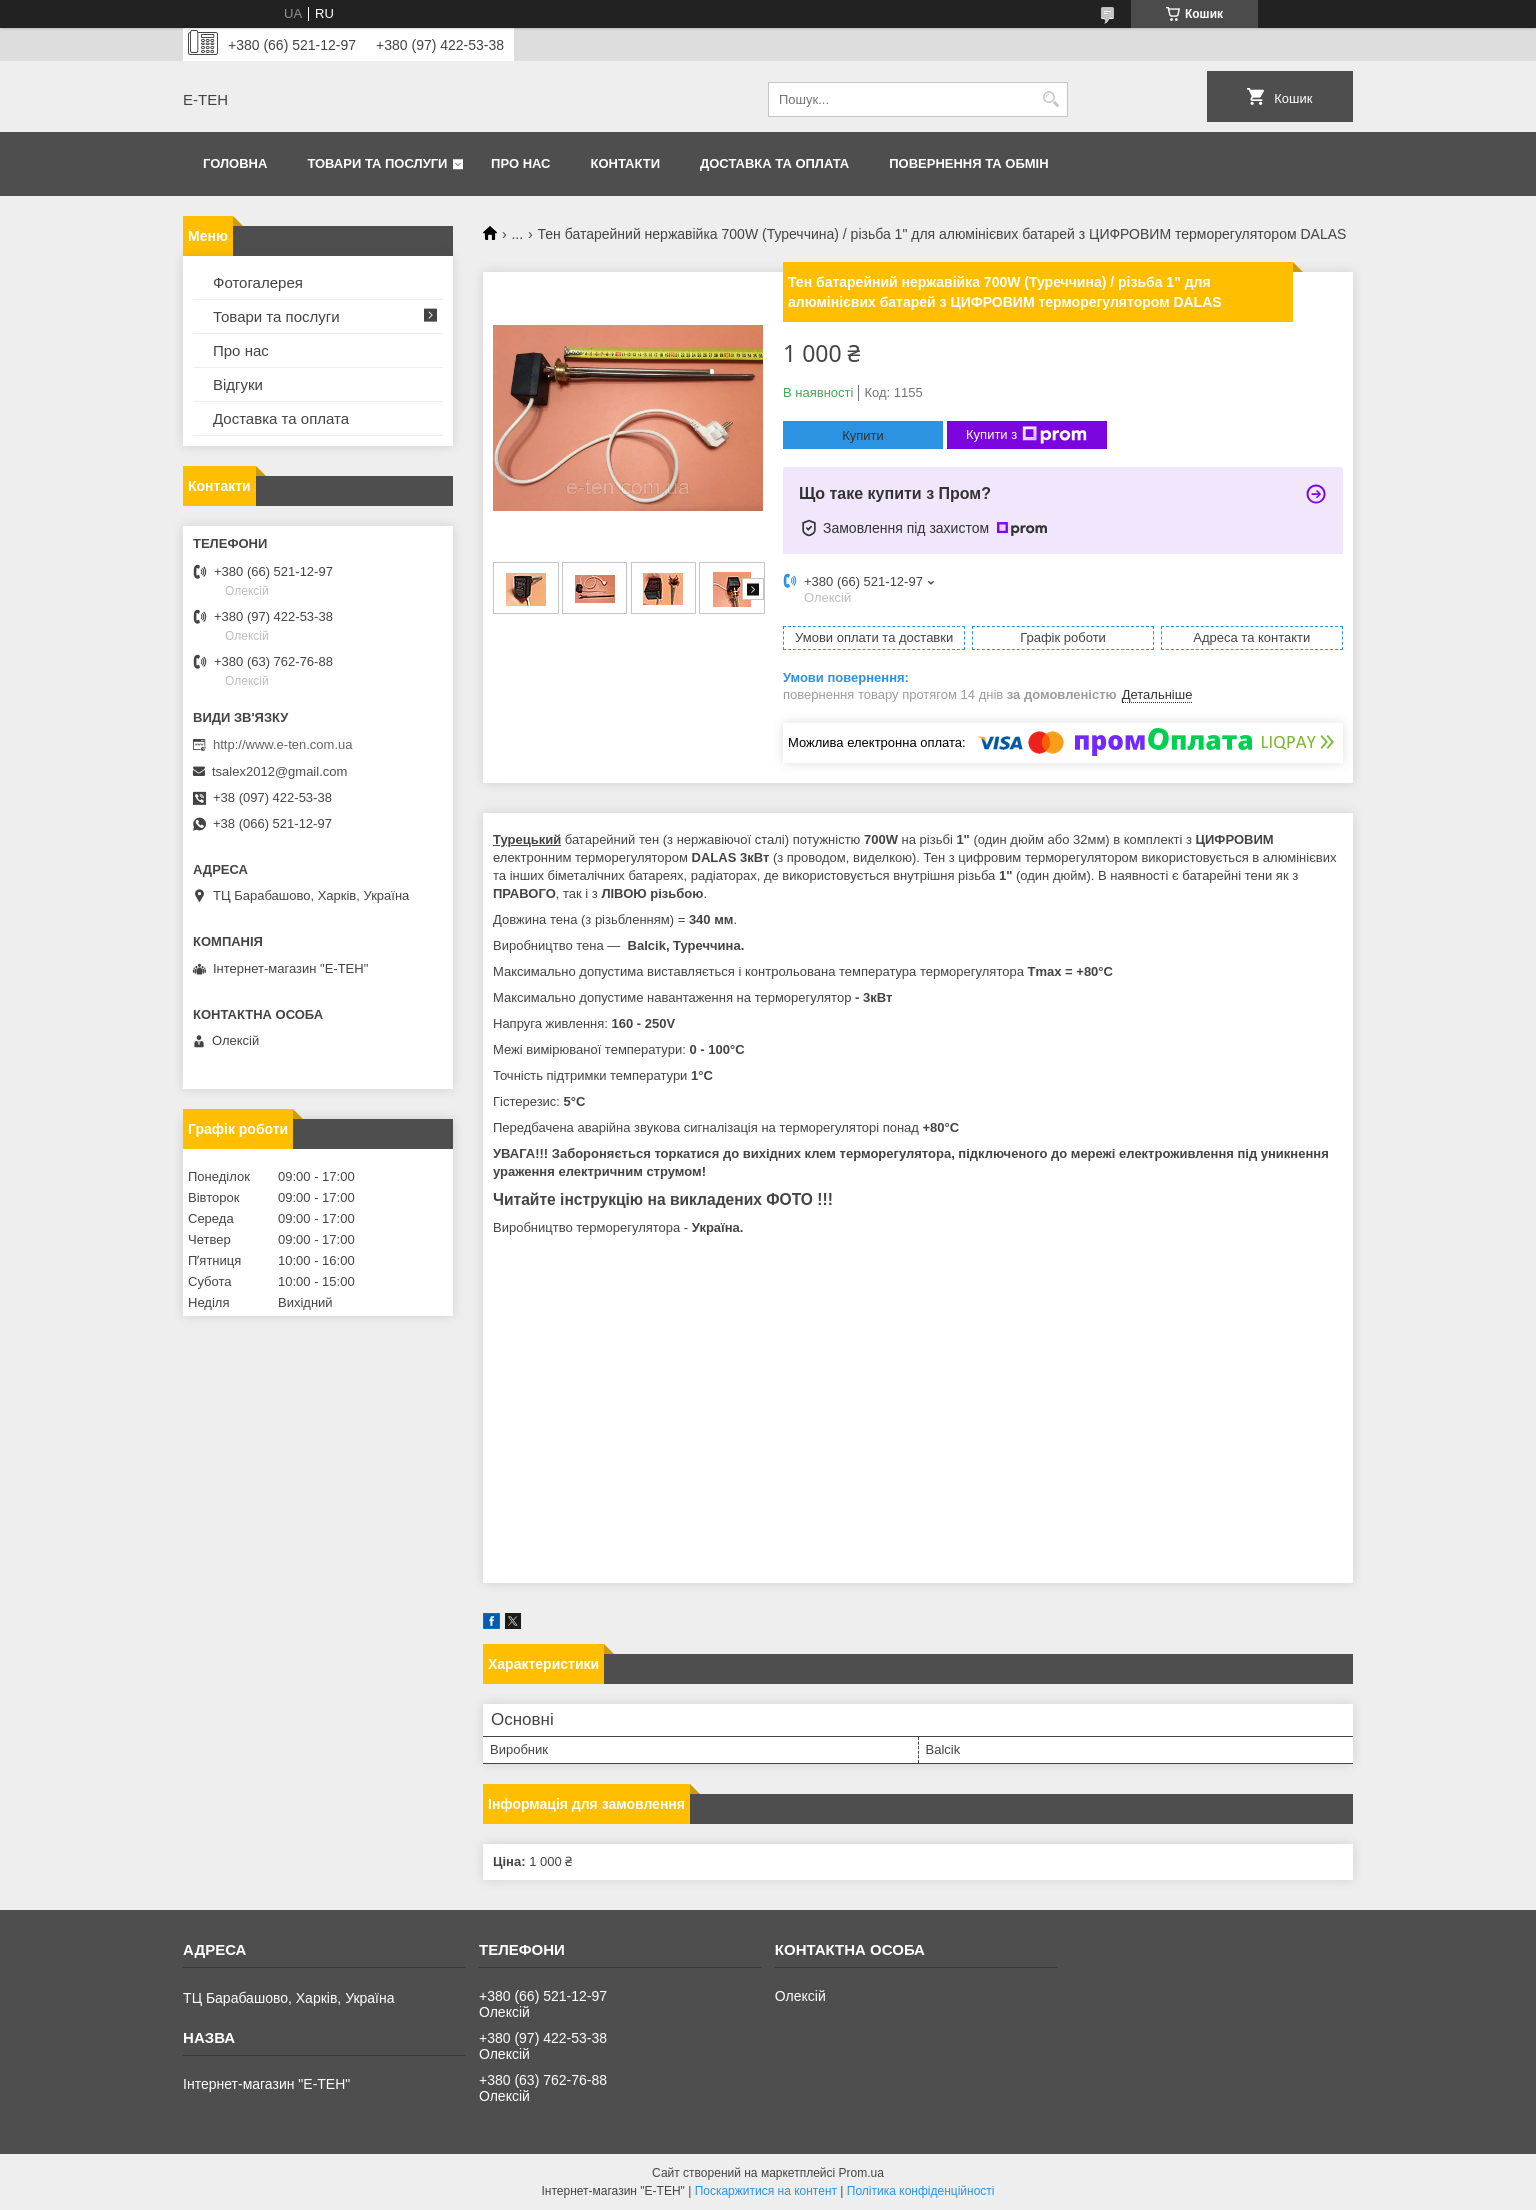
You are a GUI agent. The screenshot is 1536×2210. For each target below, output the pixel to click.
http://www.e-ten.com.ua (282, 744)
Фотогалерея (258, 282)
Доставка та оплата (774, 163)
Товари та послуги (377, 163)
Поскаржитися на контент (766, 2191)
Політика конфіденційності (921, 2191)
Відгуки (238, 384)
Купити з (1026, 435)
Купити (863, 435)
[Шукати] (1050, 99)
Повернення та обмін (968, 163)
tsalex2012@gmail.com (279, 771)
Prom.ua (861, 2173)
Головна (235, 163)
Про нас (520, 163)
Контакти (626, 163)
